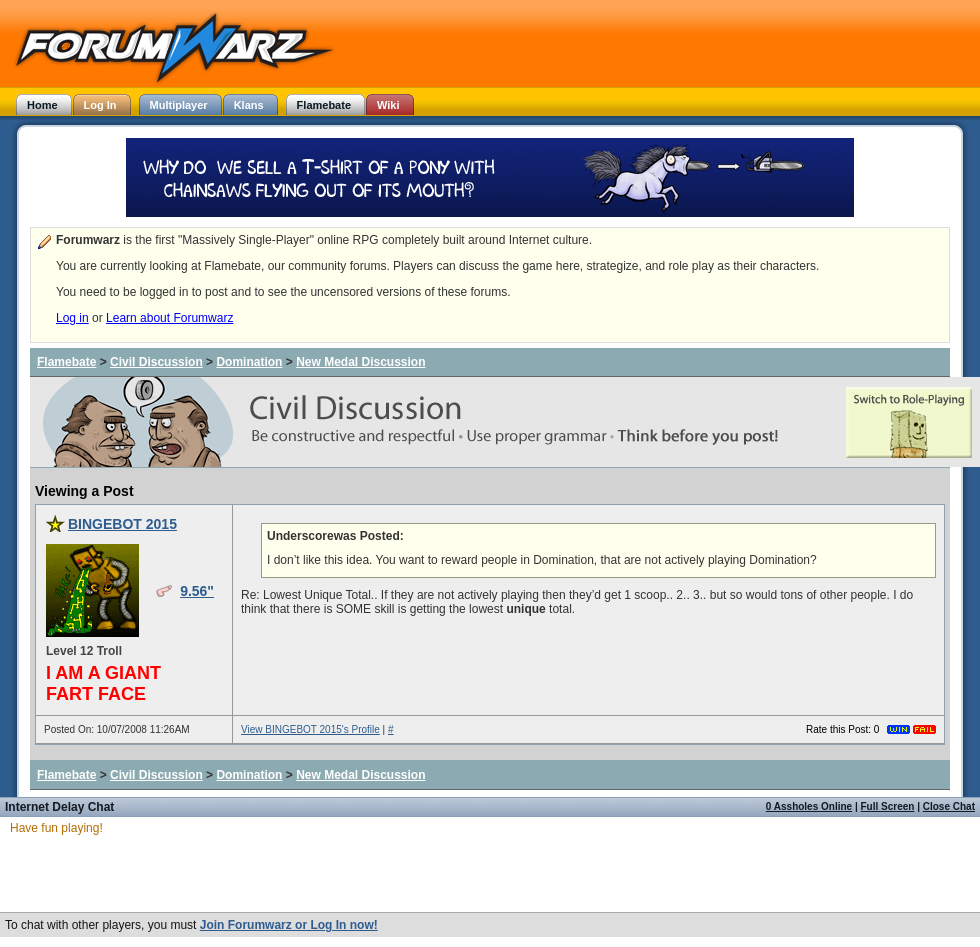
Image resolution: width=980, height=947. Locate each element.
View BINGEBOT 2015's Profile (310, 729)
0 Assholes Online (809, 806)
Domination (249, 362)
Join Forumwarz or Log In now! (289, 925)
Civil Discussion (156, 362)
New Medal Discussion (360, 362)
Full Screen (888, 806)
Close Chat (949, 806)
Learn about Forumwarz (169, 318)
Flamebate (66, 362)
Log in (72, 318)
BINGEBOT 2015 (122, 524)
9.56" (197, 591)
